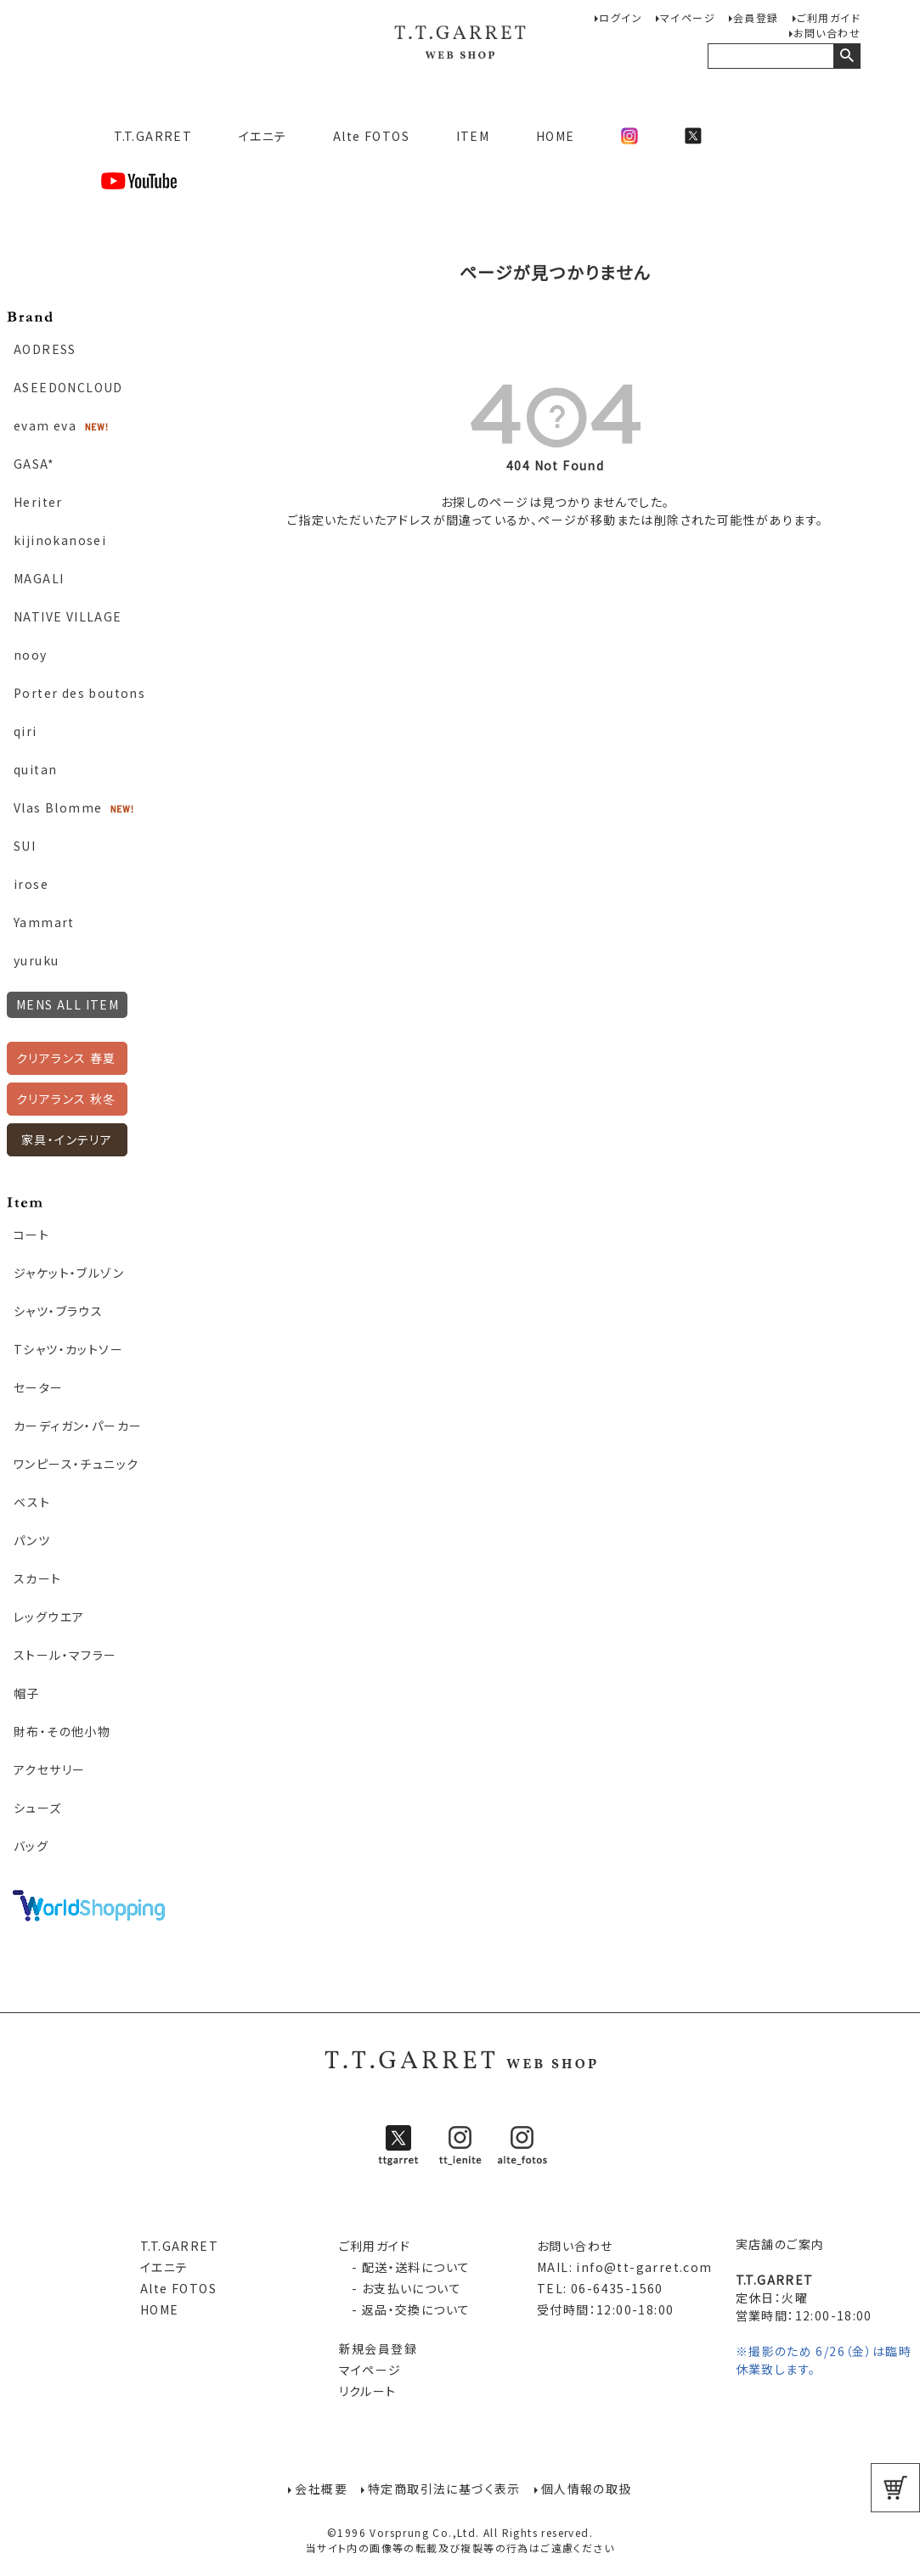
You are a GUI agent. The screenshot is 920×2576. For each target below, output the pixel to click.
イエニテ (263, 135)
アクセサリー (49, 1769)
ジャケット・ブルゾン (69, 1272)
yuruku (36, 960)
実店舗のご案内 (780, 2244)
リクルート (368, 2390)
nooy (31, 654)
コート (31, 1234)
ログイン (620, 17)
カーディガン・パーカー (78, 1425)
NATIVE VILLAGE (68, 616)
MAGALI (39, 578)
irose (31, 883)
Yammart (44, 922)
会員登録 (756, 17)
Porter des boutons (79, 692)
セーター (39, 1387)
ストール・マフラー (65, 1654)
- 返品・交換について (405, 2309)
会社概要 (321, 2487)
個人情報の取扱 (586, 2487)
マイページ (687, 17)
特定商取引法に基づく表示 (444, 2487)
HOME (555, 135)
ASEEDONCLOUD (68, 387)
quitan (35, 769)
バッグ (31, 1845)
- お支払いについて (400, 2288)
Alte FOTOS (371, 135)
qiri (25, 731)
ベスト (32, 1501)
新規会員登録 (378, 2348)
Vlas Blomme (58, 807)
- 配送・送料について (405, 2266)
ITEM (473, 135)
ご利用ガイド (829, 17)
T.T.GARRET (146, 135)
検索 (846, 56)
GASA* (34, 463)
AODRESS (45, 348)
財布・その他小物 (62, 1731)
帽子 (27, 1693)
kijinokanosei (60, 540)
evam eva (45, 425)
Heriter (38, 501)
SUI (25, 845)
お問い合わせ (827, 32)
